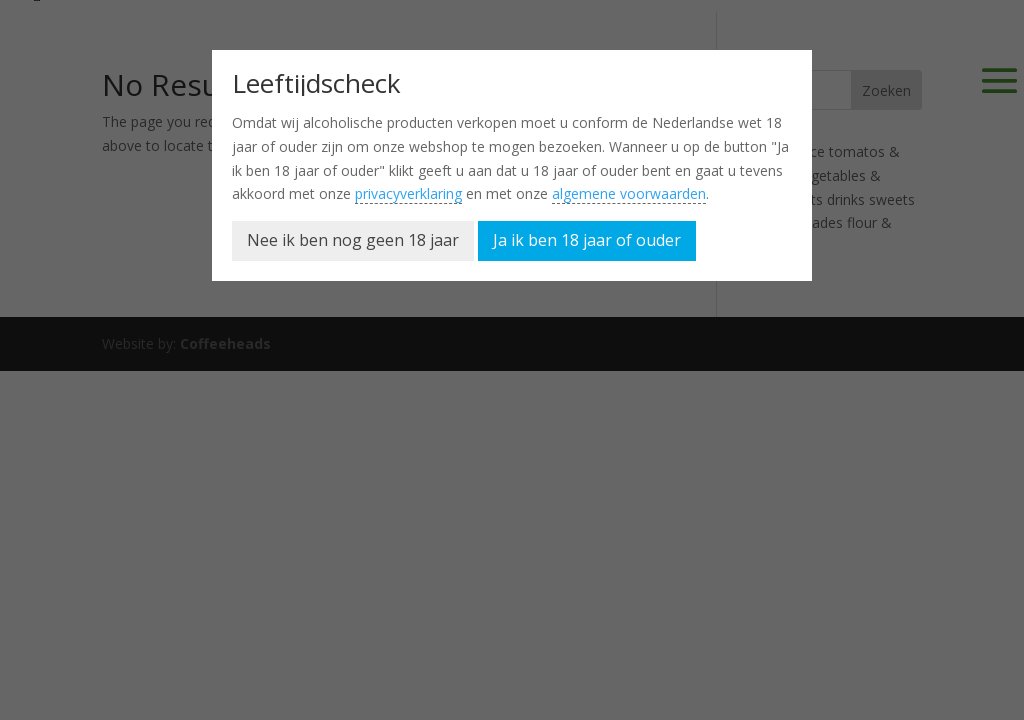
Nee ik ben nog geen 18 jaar (353, 240)
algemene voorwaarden (629, 193)
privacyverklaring (408, 193)
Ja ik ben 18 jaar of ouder (587, 240)
